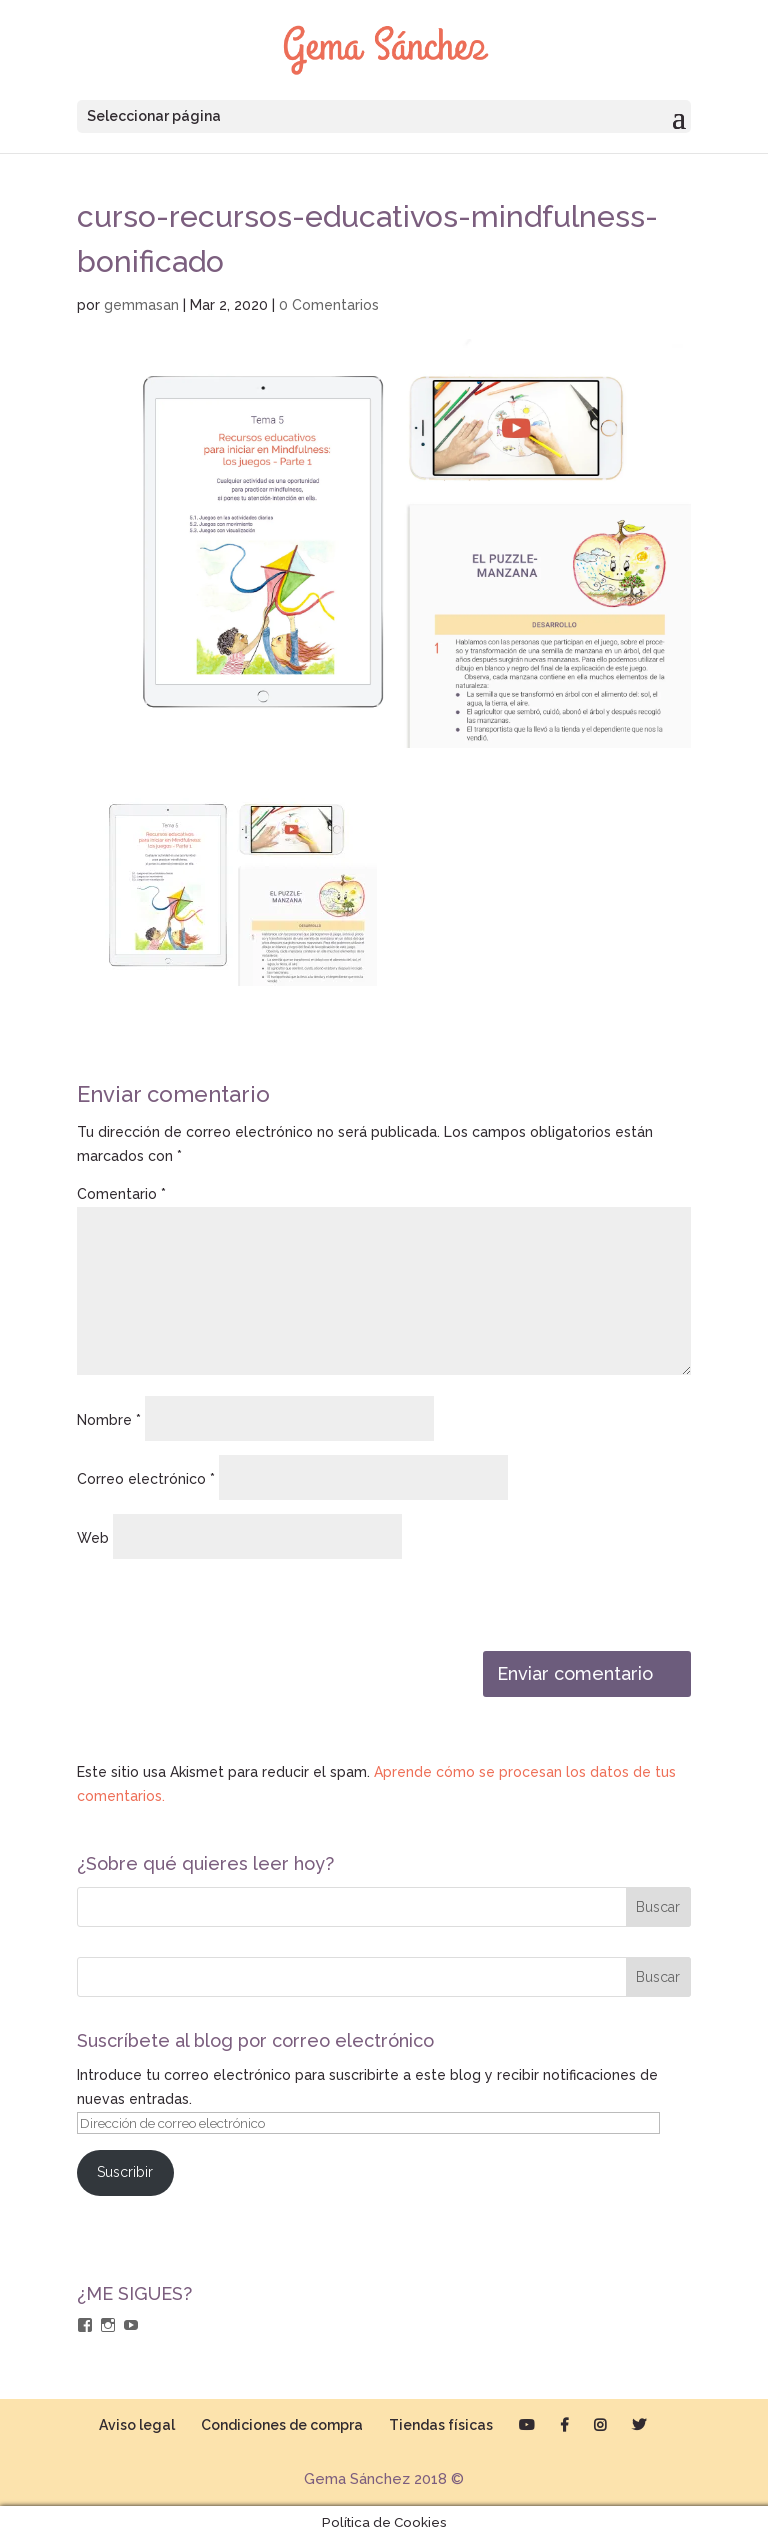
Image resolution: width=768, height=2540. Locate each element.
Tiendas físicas (441, 2425)
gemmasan (141, 305)
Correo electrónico (146, 1479)
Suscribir (125, 2172)
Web (93, 1538)
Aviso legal (137, 2425)
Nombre (109, 1420)
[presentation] (214, 1608)
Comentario (121, 1194)
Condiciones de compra (282, 2425)
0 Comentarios (329, 305)
